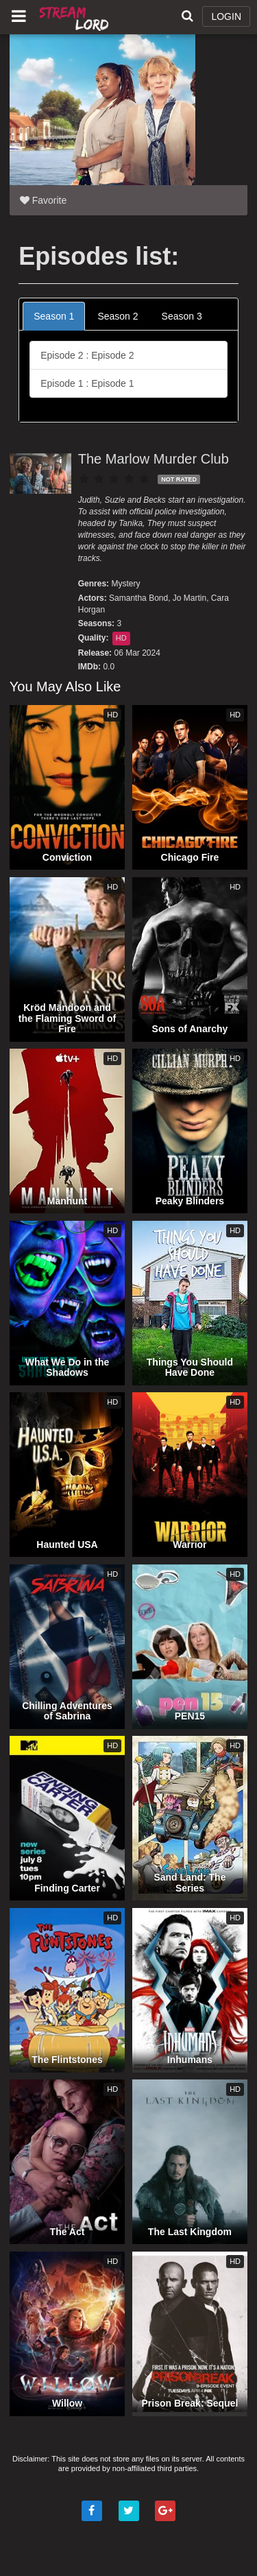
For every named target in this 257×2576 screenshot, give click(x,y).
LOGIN (226, 16)
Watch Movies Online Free (75, 17)
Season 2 (117, 316)
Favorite (43, 200)
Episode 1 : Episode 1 (87, 383)
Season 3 (182, 316)
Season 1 (54, 316)
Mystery (125, 583)
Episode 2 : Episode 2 (87, 355)
